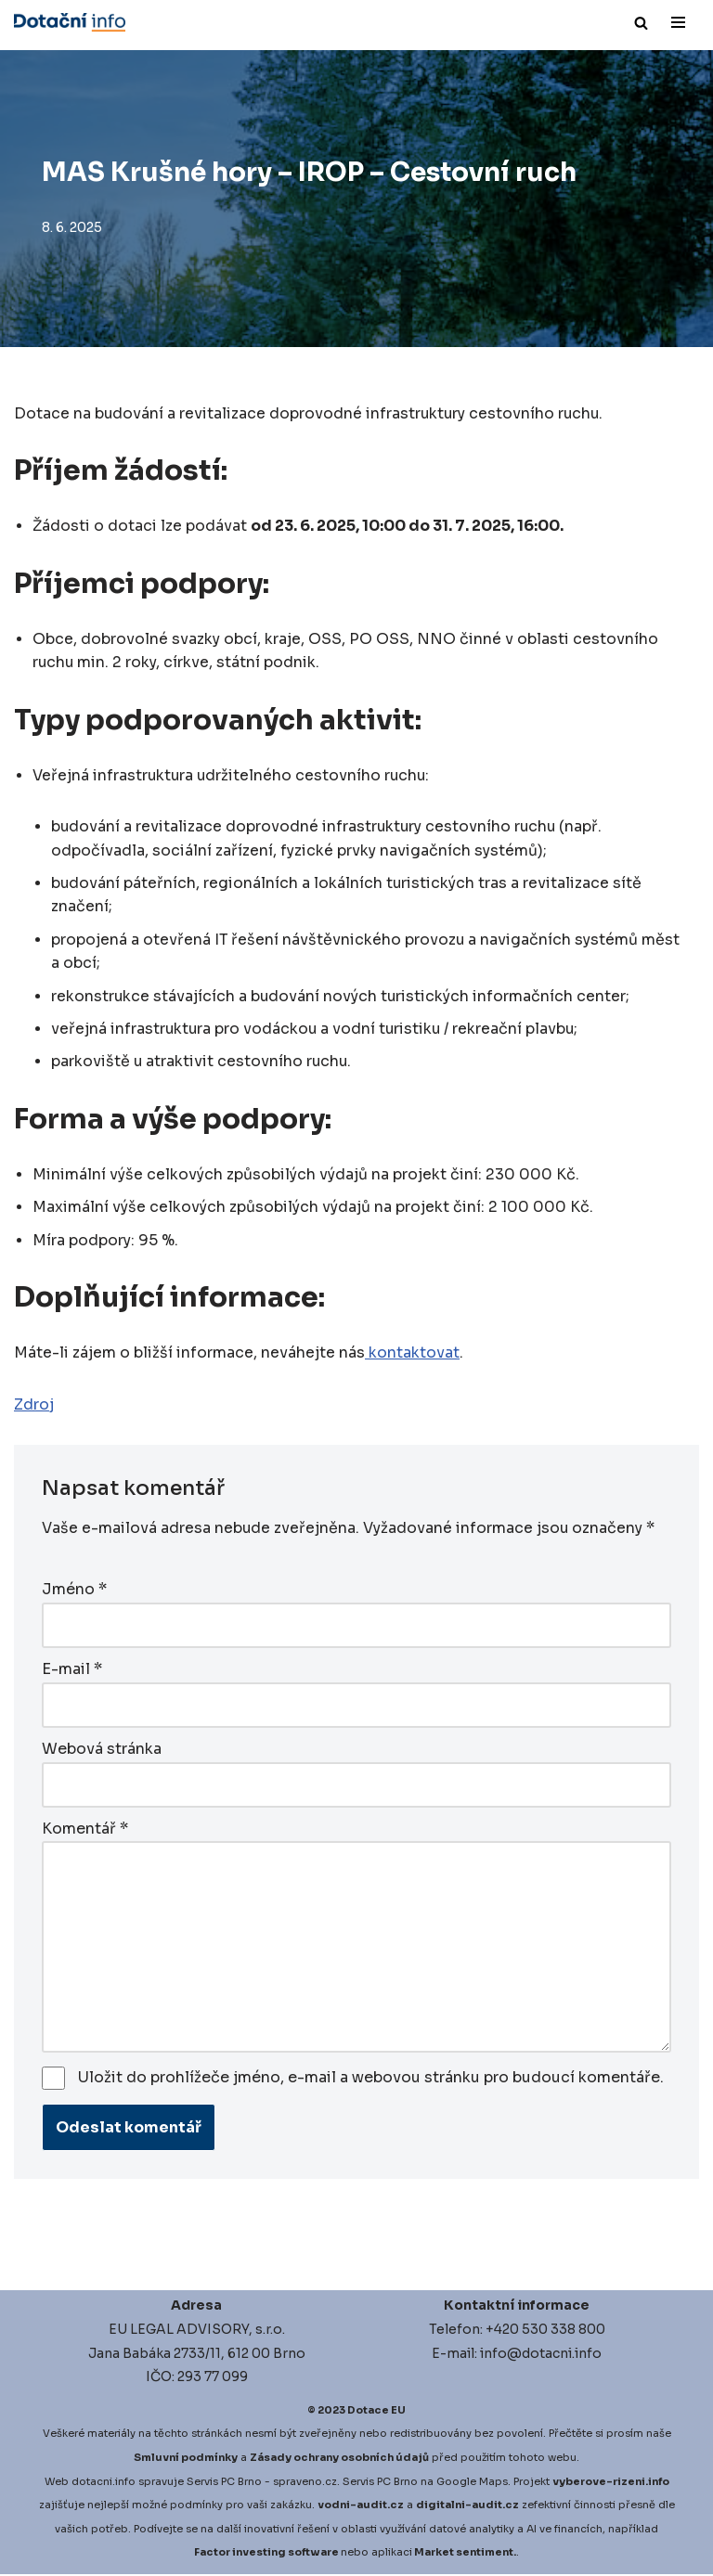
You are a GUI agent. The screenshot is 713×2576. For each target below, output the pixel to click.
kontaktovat (412, 1356)
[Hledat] (641, 23)
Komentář (85, 1829)
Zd (24, 1408)
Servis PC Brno (224, 2483)
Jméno (74, 1593)
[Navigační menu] (678, 22)
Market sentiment (463, 2553)
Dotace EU (376, 2411)
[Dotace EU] (69, 22)
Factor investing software (266, 2553)
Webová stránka (102, 1750)
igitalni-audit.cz (471, 2506)
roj (44, 1408)
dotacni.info (103, 2483)
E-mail (72, 1671)
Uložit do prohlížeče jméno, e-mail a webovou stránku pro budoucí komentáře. (371, 2079)
